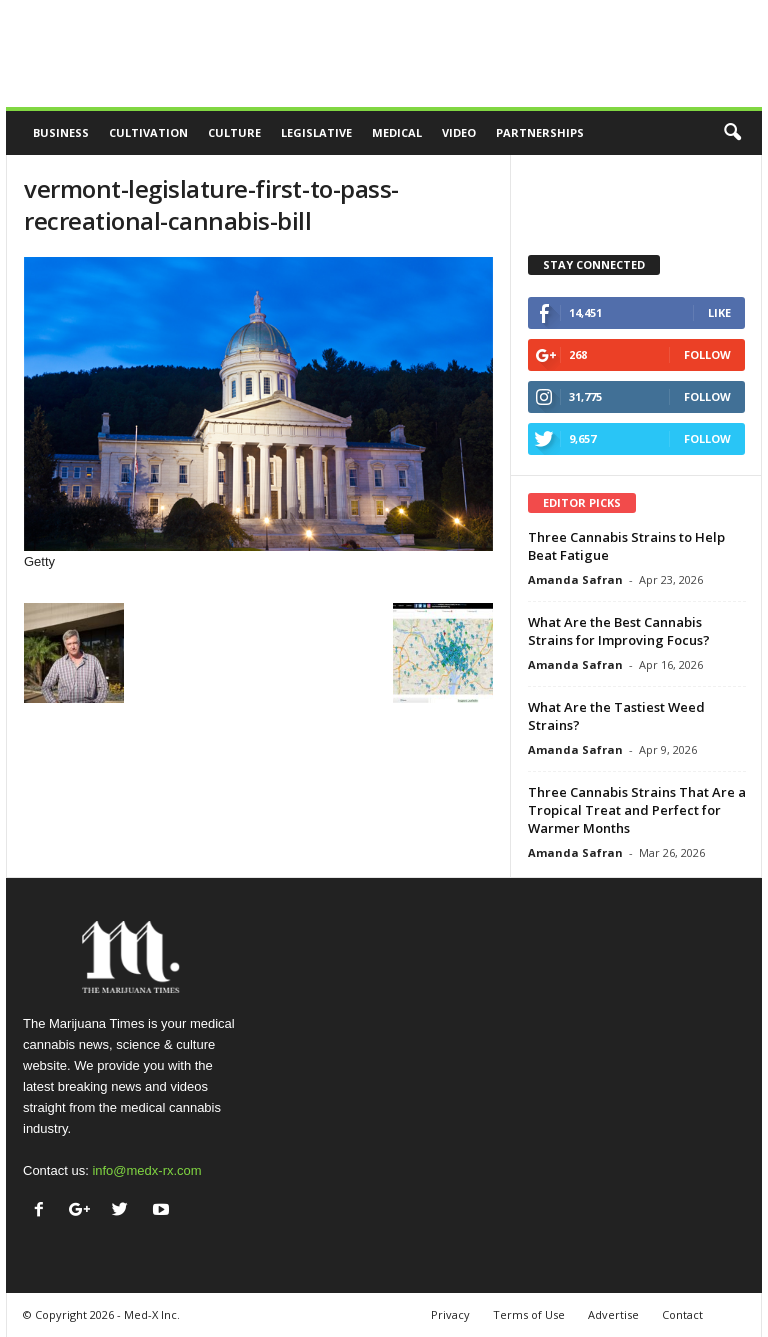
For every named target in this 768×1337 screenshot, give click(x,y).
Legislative (316, 132)
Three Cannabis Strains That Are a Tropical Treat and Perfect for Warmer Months (637, 810)
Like (719, 312)
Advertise (613, 1314)
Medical (397, 132)
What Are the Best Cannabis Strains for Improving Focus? (619, 631)
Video (459, 132)
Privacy (450, 1314)
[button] (732, 133)
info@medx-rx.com (146, 1170)
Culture (234, 132)
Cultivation (148, 132)
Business (61, 132)
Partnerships (540, 132)
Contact (682, 1314)
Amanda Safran (575, 579)
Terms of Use (529, 1314)
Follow (707, 354)
